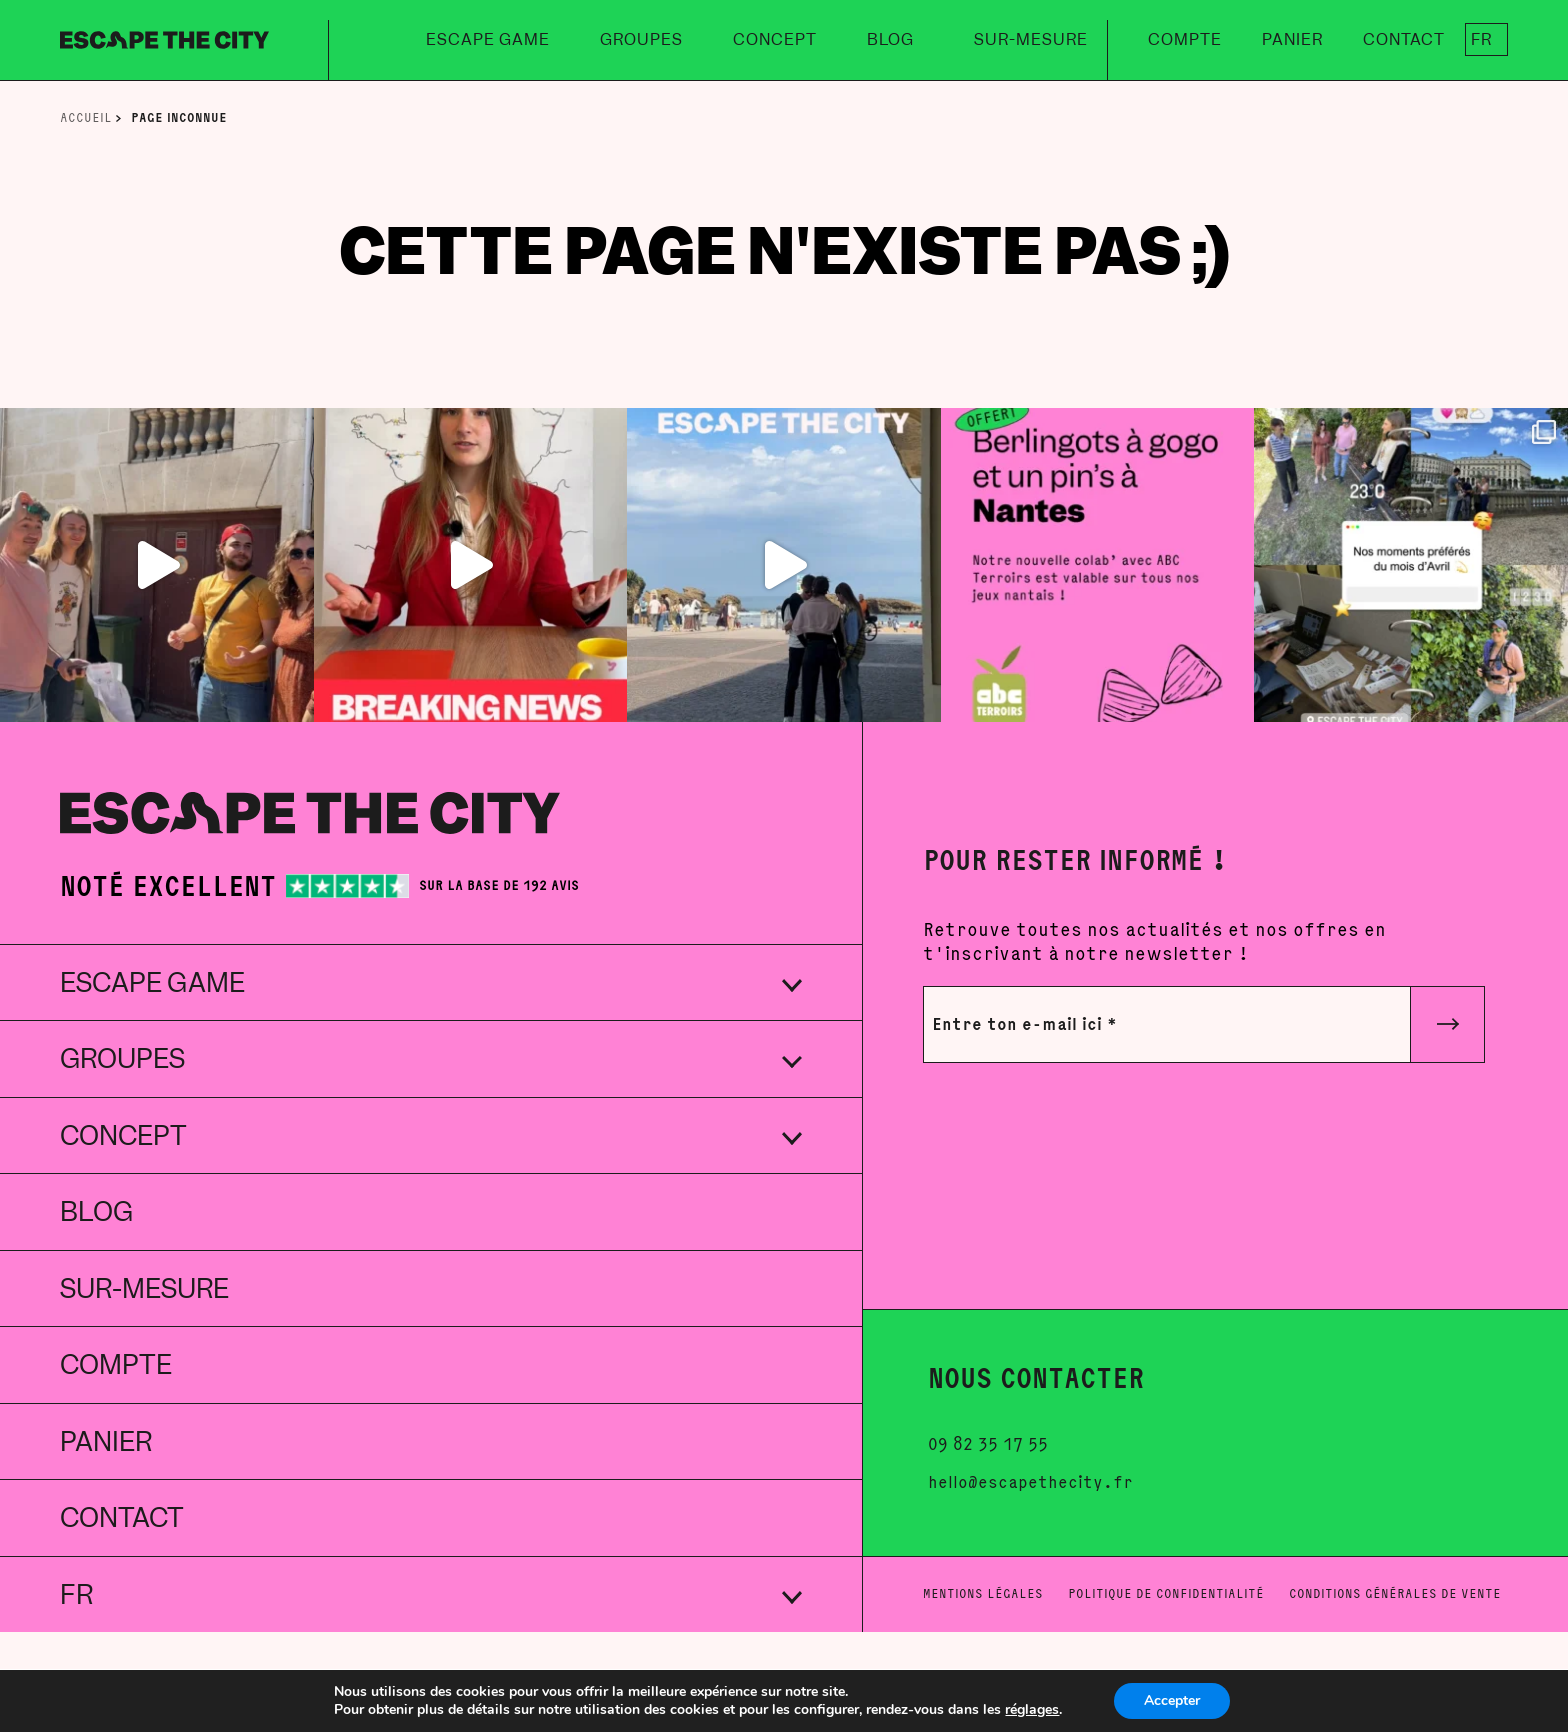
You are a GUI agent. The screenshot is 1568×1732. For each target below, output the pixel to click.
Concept (775, 39)
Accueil (88, 117)
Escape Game (488, 39)
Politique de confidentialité (1166, 1593)
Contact (1404, 39)
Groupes (641, 39)
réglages (1032, 1710)
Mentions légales (983, 1593)
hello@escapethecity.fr (1030, 1483)
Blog (890, 39)
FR (1481, 39)
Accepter (1172, 1700)
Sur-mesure (1031, 39)
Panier (1292, 39)
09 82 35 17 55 (988, 1445)
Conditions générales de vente (1395, 1593)
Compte (1185, 39)
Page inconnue (179, 117)
